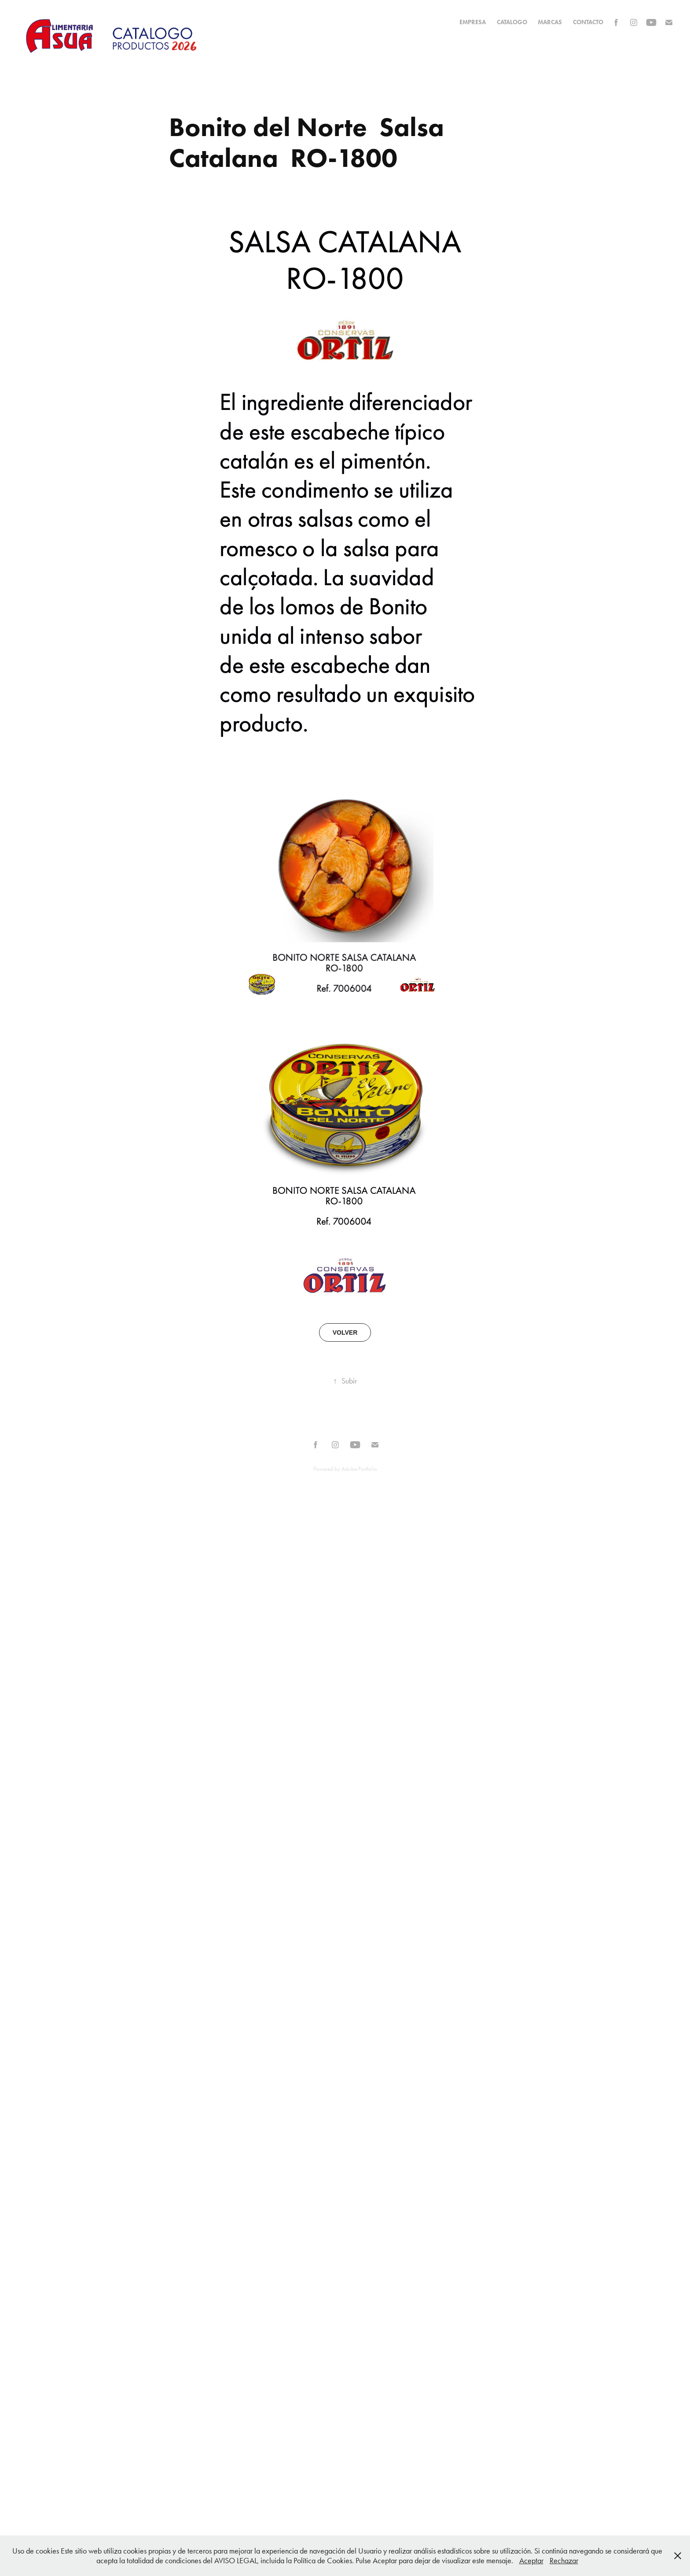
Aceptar (531, 2560)
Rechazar (564, 2560)
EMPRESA (472, 22)
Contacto (588, 22)
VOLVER (345, 1332)
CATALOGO (512, 22)
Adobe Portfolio (359, 1468)
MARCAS (550, 22)
